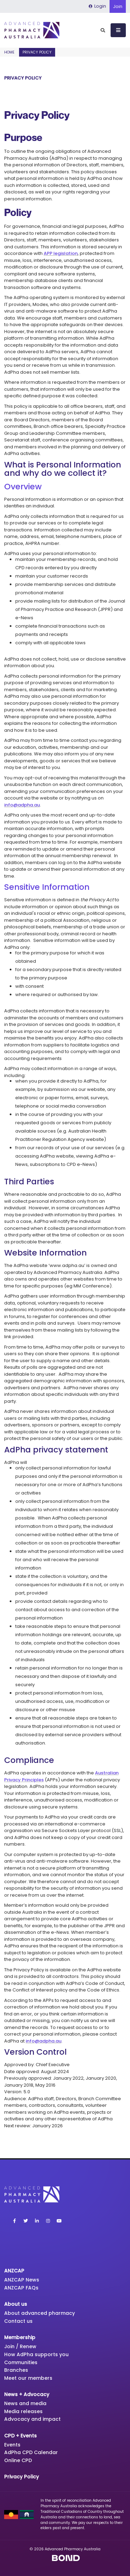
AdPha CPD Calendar (31, 2452)
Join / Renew (20, 2346)
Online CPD (18, 2460)
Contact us (18, 2321)
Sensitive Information (46, 887)
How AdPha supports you (36, 2354)
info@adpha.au (22, 805)
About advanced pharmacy (39, 2313)
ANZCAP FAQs (21, 2287)
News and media (25, 2403)
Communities (20, 2362)
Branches (16, 2370)
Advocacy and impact (32, 2419)
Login (97, 6)
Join (117, 6)
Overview (23, 486)
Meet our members (28, 2378)
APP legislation (61, 253)
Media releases (23, 2411)
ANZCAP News (21, 2279)
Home (9, 52)
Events (12, 2444)
